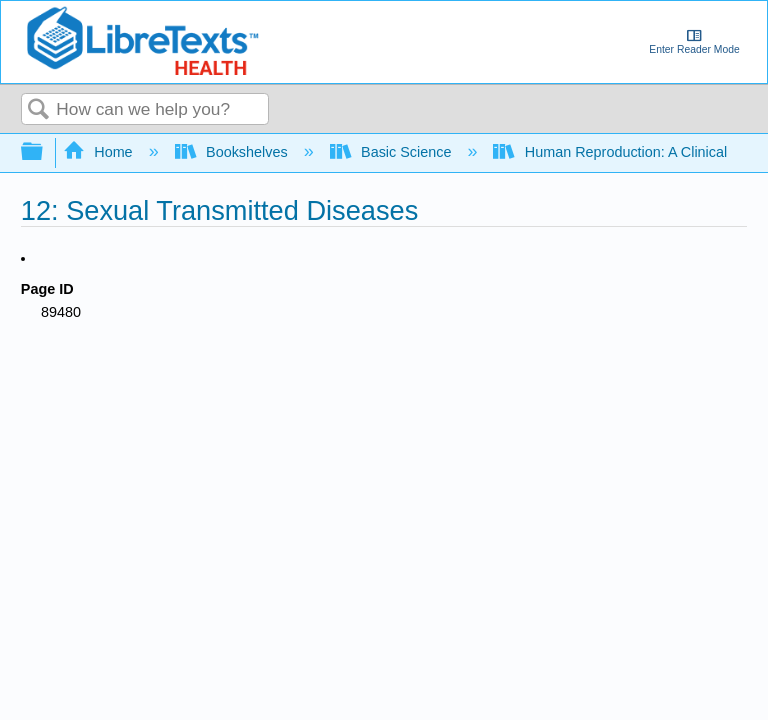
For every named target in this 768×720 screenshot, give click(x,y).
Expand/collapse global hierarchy (45, 152)
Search (39, 110)
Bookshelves (233, 152)
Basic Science (393, 152)
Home (100, 152)
